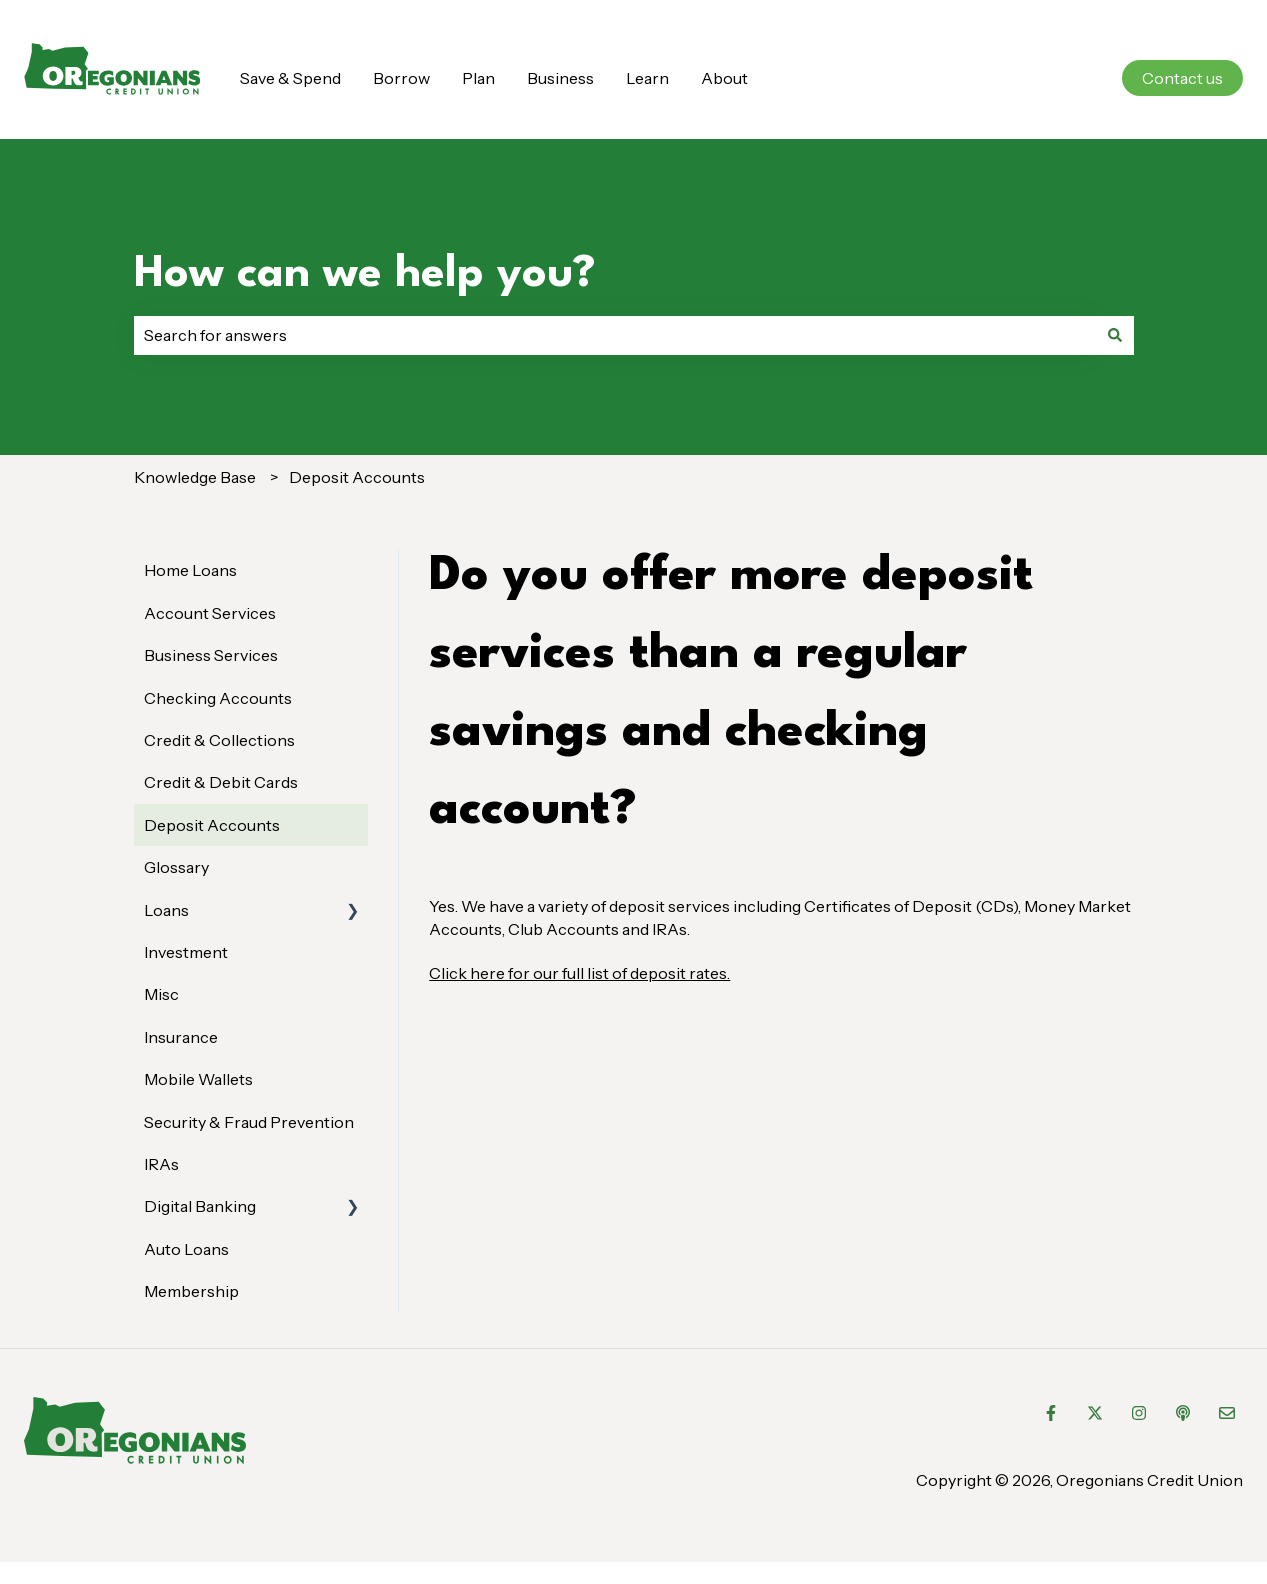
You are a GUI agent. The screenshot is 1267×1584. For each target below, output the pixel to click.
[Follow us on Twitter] (1095, 1413)
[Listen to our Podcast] (1183, 1413)
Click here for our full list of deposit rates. (579, 973)
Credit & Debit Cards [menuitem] (221, 782)
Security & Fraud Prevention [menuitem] (249, 1122)
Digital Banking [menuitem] (200, 1206)
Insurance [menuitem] (181, 1037)
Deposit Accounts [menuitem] (212, 825)
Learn (647, 78)
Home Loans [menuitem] (190, 570)
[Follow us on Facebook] (1051, 1413)
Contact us (1182, 78)
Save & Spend (290, 78)
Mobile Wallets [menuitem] (198, 1079)
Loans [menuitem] (166, 910)
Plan (478, 78)
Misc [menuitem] (161, 994)
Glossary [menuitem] (176, 867)
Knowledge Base (195, 477)
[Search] (1115, 335)
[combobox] (615, 335)
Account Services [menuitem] (210, 613)
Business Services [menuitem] (211, 655)
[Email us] (1227, 1413)
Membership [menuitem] (191, 1291)
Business (560, 78)
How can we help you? (365, 274)
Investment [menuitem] (186, 952)
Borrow (401, 78)
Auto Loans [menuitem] (186, 1249)
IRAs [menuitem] (161, 1164)
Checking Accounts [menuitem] (218, 698)
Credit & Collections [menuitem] (219, 740)
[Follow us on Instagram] (1139, 1413)
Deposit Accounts (357, 477)
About (724, 78)
